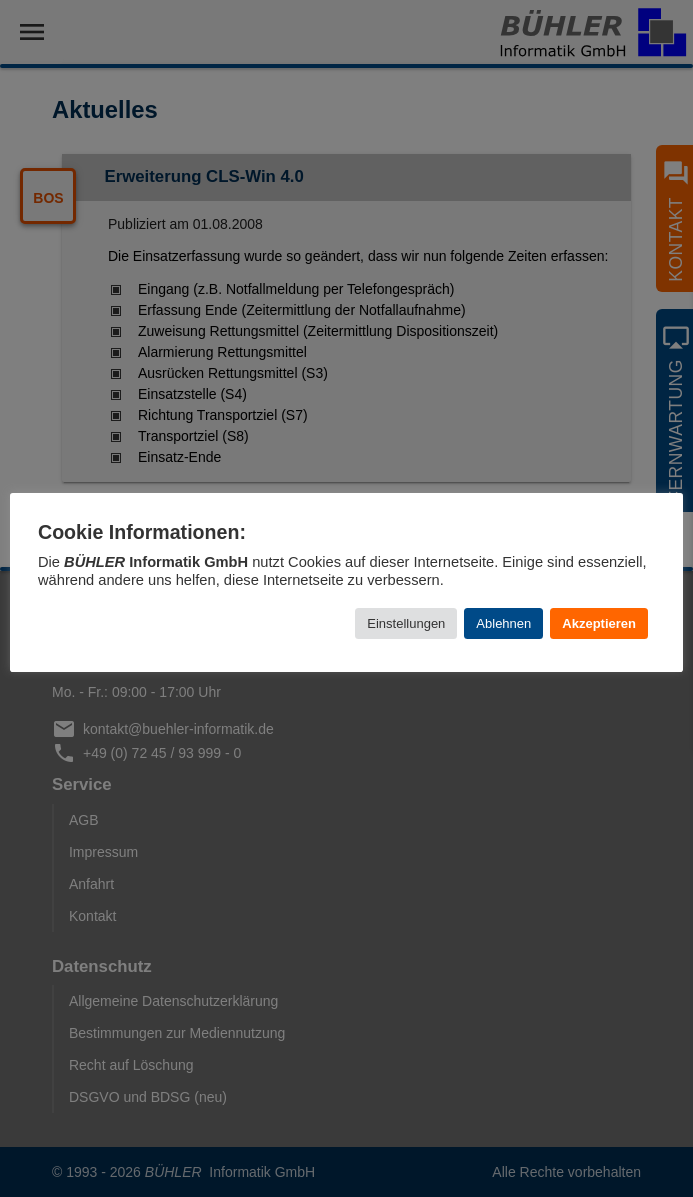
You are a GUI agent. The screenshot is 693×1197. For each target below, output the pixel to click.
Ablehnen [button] (503, 623)
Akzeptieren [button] (599, 623)
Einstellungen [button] (406, 623)
